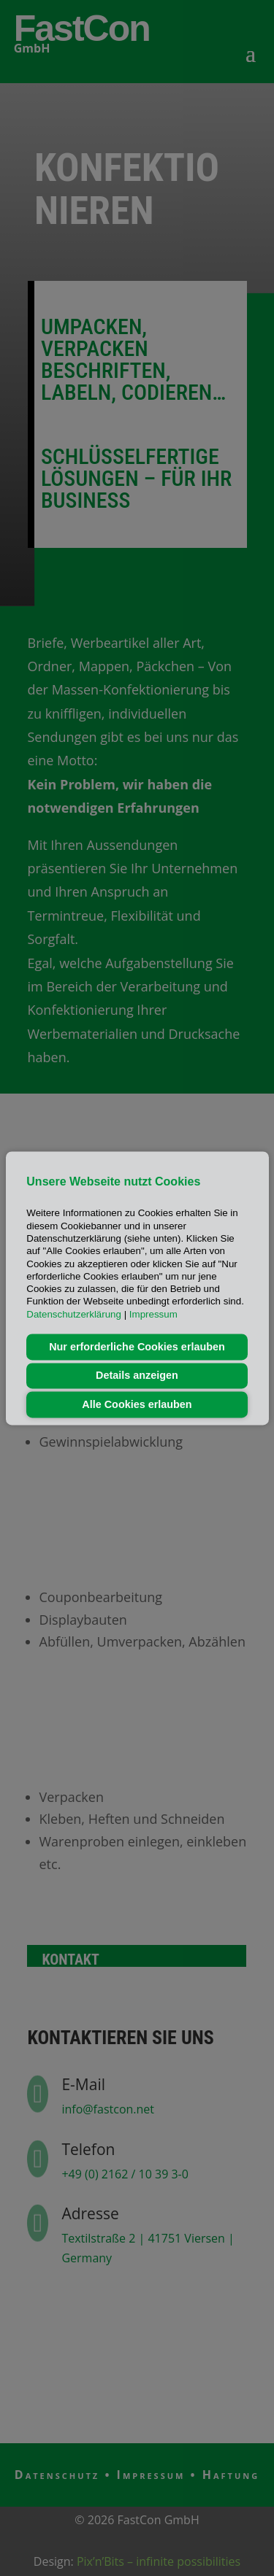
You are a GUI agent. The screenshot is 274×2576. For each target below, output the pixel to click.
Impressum (153, 1314)
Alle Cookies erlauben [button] (136, 1404)
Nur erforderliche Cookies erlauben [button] (137, 1347)
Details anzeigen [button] (137, 1376)
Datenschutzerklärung (73, 1314)
